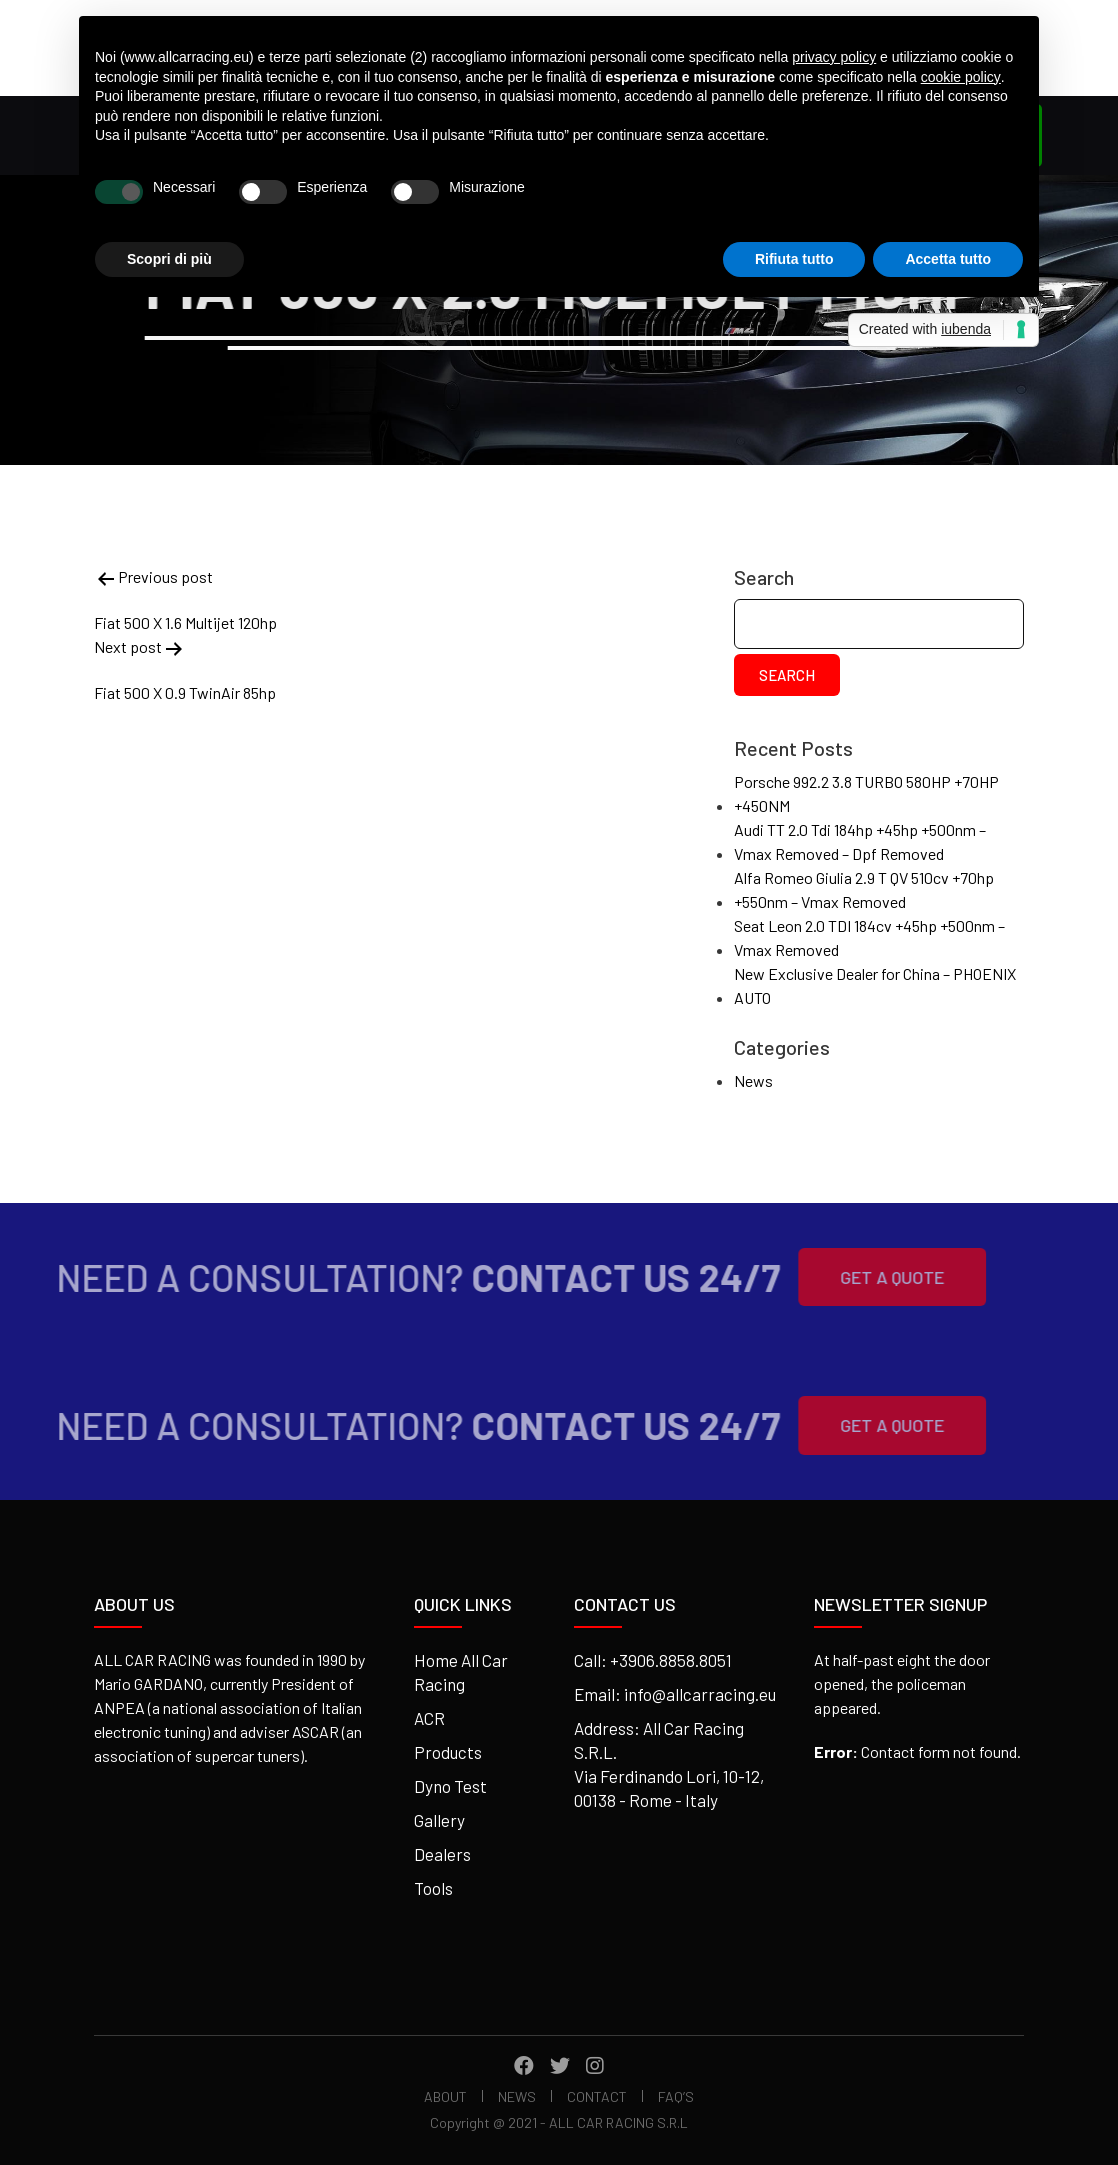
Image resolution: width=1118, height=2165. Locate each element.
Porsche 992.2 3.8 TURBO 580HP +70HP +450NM (866, 793)
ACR (429, 1718)
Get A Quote (861, 1277)
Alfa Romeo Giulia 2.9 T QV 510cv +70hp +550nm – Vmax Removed (864, 889)
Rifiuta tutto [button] (794, 259)
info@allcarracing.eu (700, 1694)
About (445, 2096)
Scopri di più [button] (169, 259)
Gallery (439, 1820)
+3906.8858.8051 (671, 1660)
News (753, 1080)
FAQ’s (676, 2096)
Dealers (442, 1854)
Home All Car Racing (461, 1672)
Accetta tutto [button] (948, 259)
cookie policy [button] (961, 77)
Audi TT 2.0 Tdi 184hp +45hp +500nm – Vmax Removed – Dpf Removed (860, 841)
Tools (433, 1888)
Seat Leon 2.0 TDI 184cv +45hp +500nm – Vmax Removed (869, 937)
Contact (597, 2096)
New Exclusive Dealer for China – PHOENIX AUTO (875, 985)
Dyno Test (450, 1786)
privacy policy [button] (834, 57)
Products (448, 1752)
